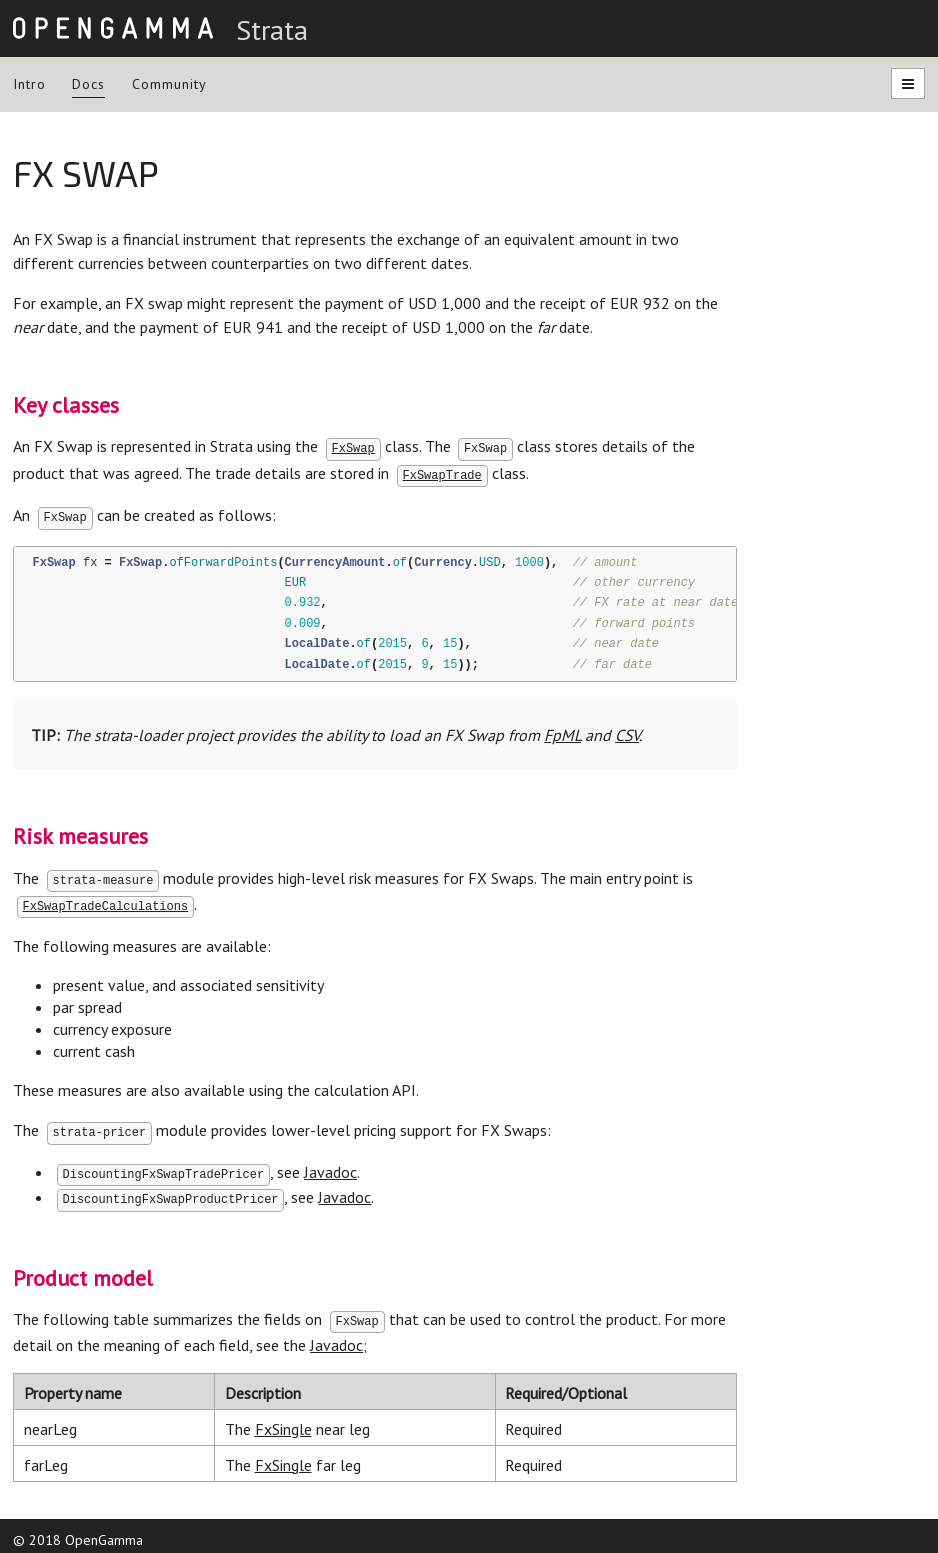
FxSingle (283, 1420)
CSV (627, 732)
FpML (562, 732)
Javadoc (330, 1166)
